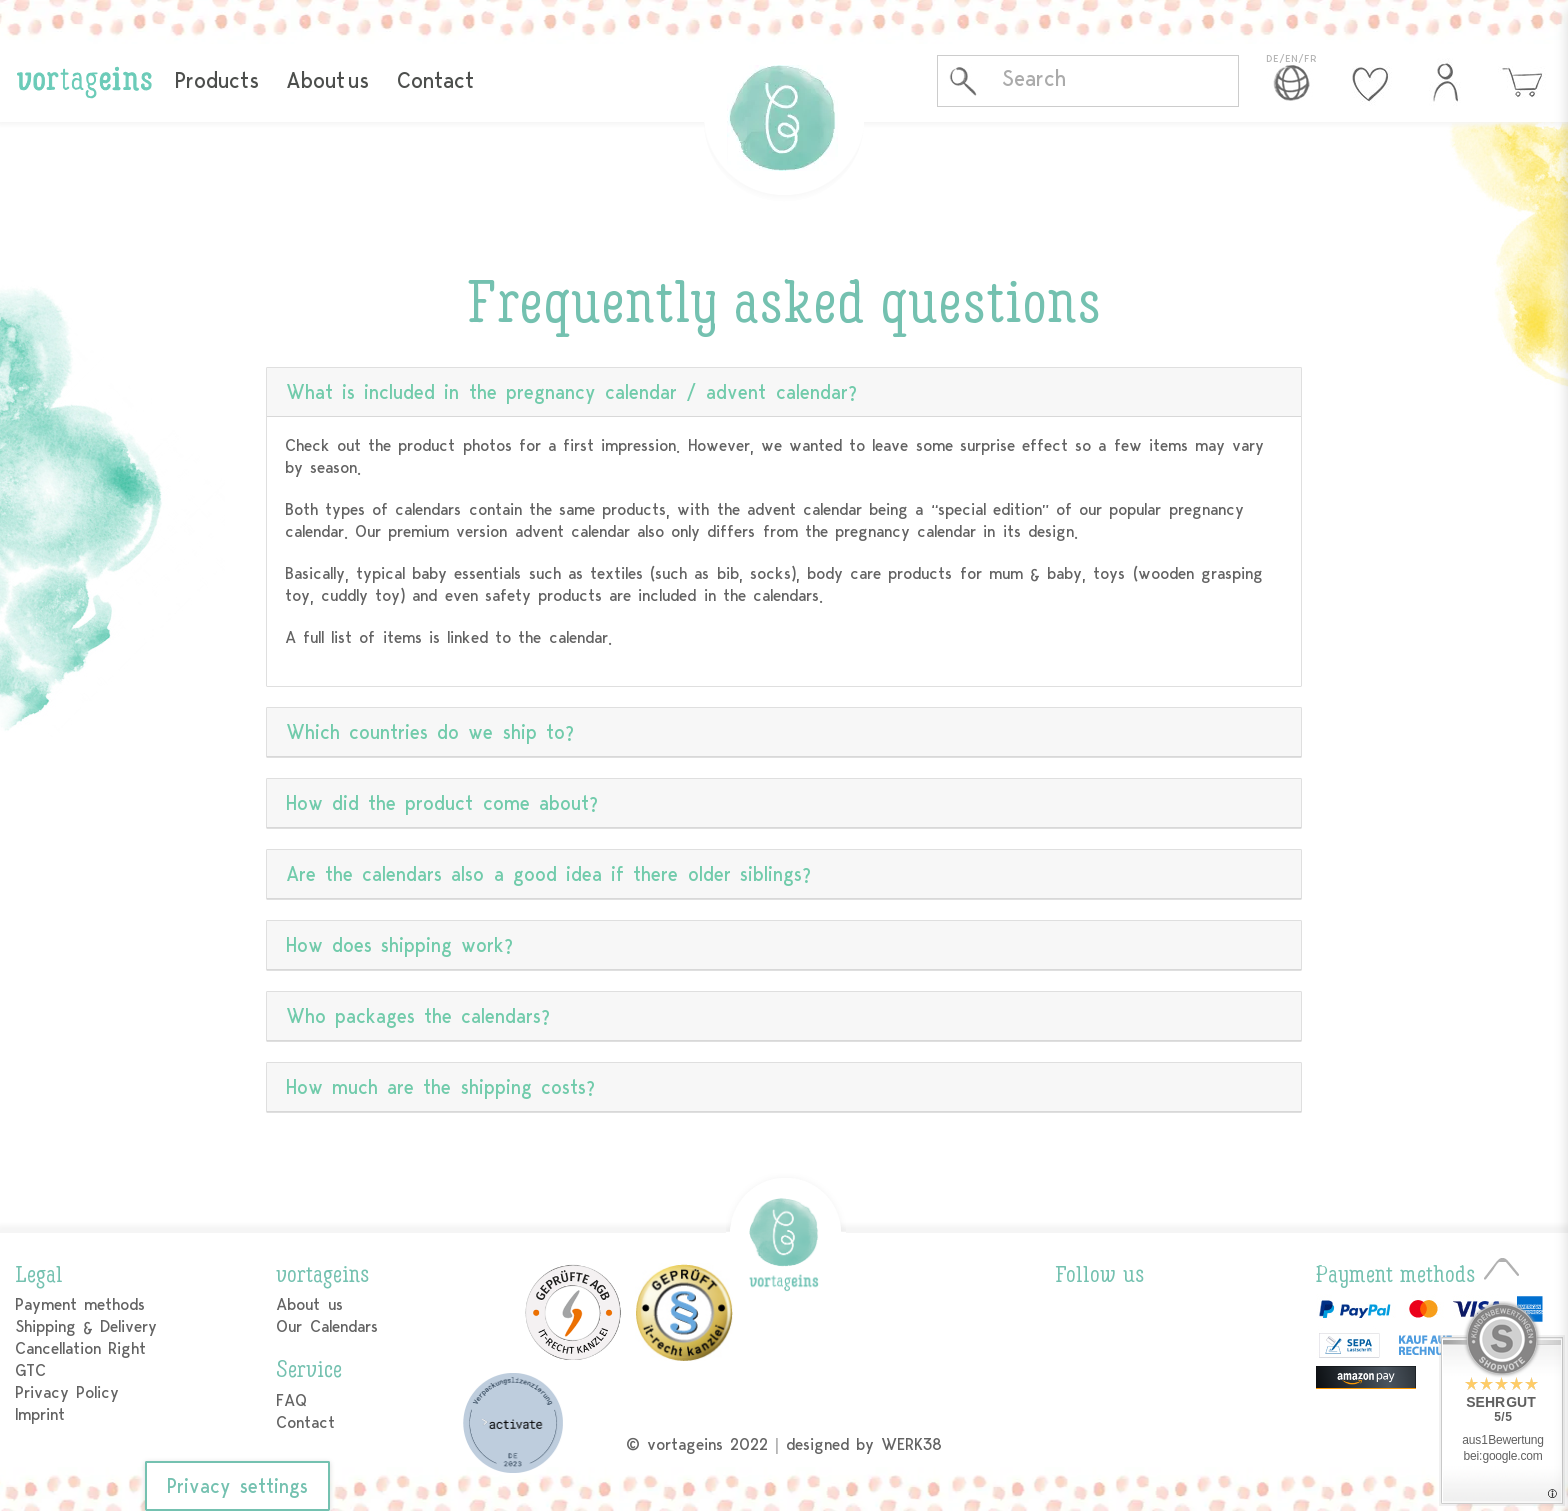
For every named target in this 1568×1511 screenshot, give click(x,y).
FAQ (291, 1400)
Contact (435, 81)
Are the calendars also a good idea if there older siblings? (548, 874)
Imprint (40, 1414)
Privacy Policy (67, 1392)
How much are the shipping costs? (440, 1087)
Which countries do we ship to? (430, 732)
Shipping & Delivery (86, 1326)
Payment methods (80, 1304)
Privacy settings (237, 1486)
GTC (30, 1370)
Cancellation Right (80, 1348)
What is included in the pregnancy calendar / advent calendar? (571, 392)
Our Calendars (326, 1326)
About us (327, 81)
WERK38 (911, 1444)
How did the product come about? (442, 803)
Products (217, 81)
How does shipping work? (400, 945)
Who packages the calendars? (418, 1016)
